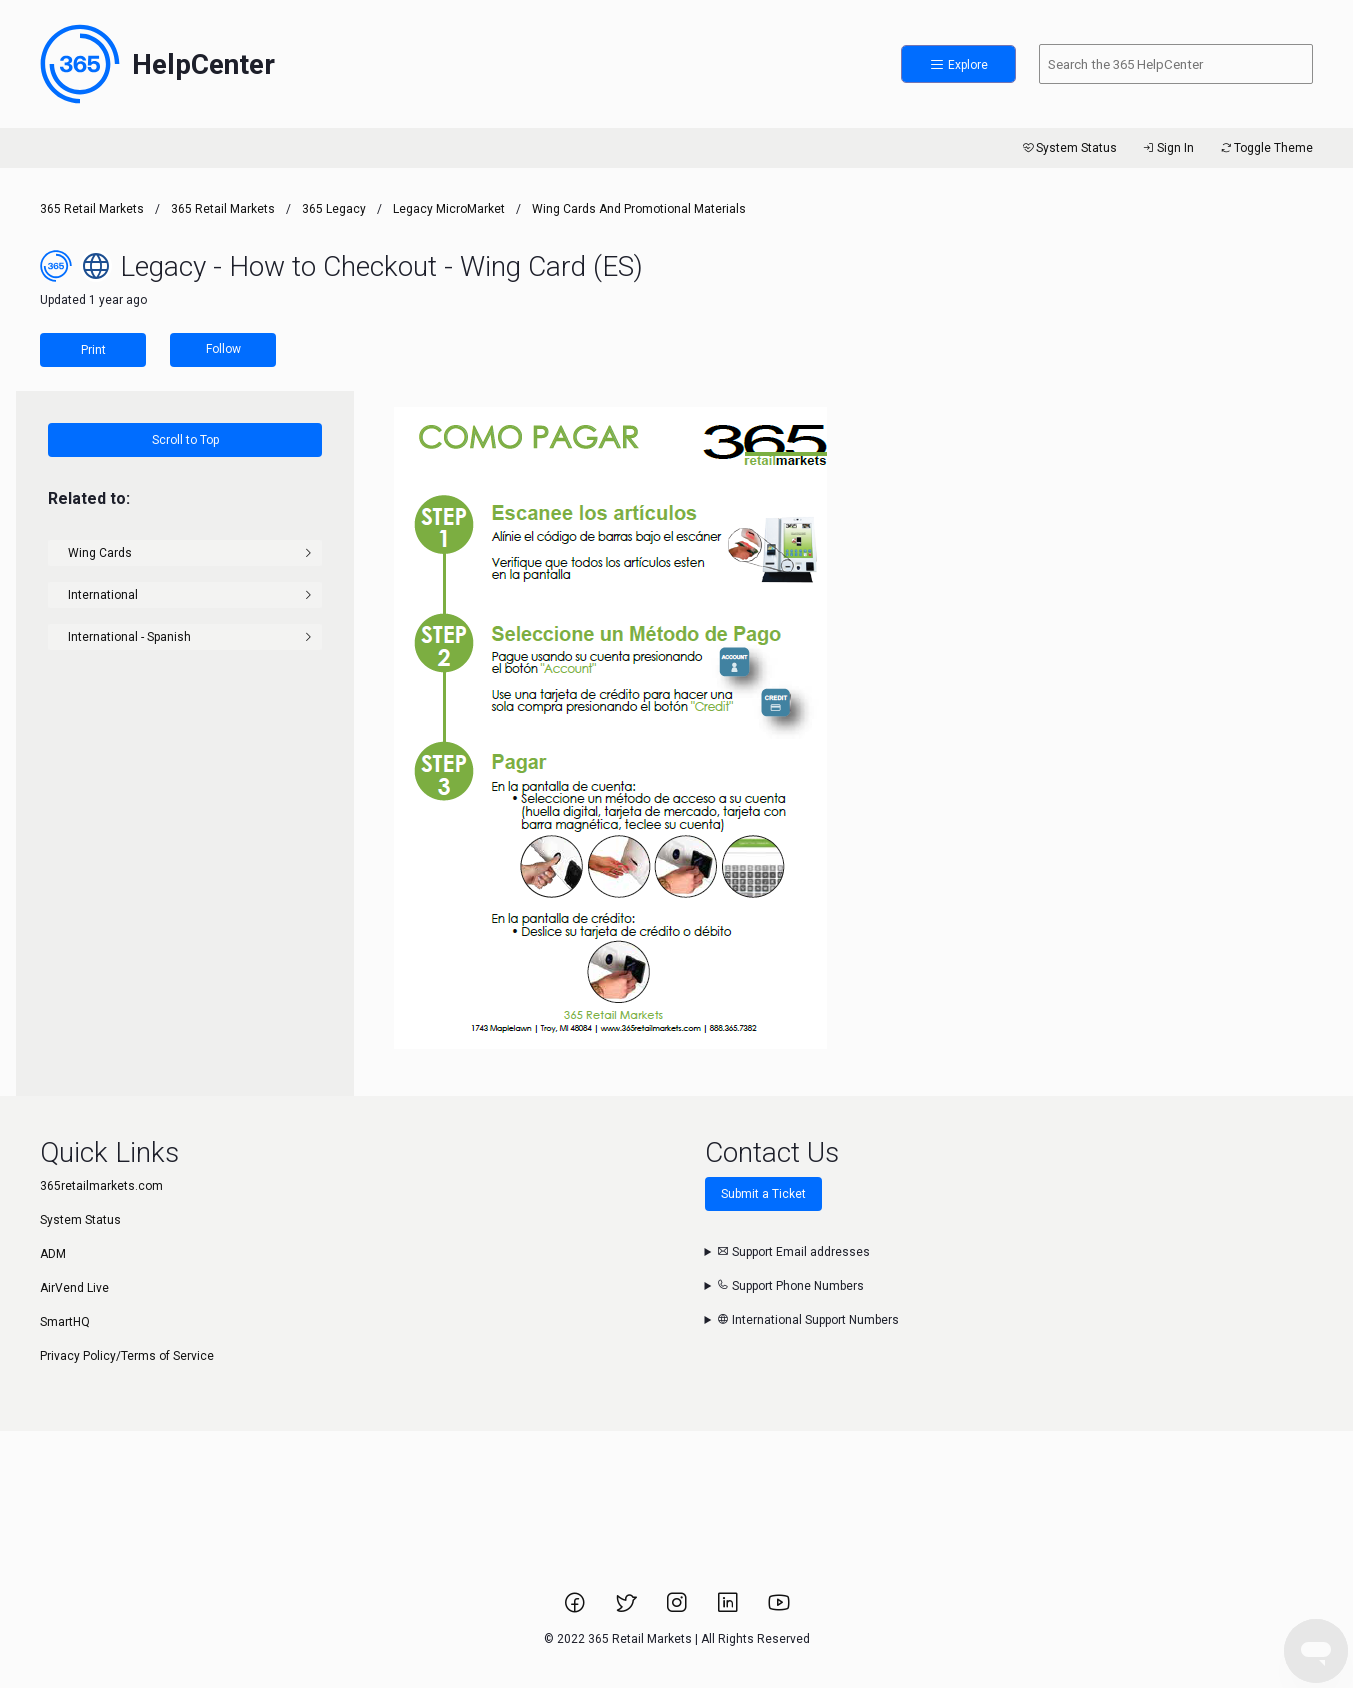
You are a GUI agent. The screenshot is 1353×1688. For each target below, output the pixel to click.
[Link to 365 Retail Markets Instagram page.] (678, 1609)
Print (93, 350)
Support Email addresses (793, 1252)
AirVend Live (74, 1288)
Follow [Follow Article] (223, 349)
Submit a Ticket (763, 1194)
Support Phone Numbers (790, 1286)
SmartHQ (65, 1322)
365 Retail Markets (92, 209)
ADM (53, 1254)
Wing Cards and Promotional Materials (639, 209)
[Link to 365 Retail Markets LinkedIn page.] (729, 1609)
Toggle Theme (1265, 148)
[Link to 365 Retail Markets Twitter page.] (627, 1609)
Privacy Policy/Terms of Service (127, 1356)
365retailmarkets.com (101, 1186)
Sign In (1167, 148)
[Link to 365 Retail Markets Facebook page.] (576, 1609)
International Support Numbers (808, 1320)
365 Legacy (335, 209)
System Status (1068, 148)
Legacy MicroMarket (449, 209)
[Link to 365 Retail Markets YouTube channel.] (779, 1609)
